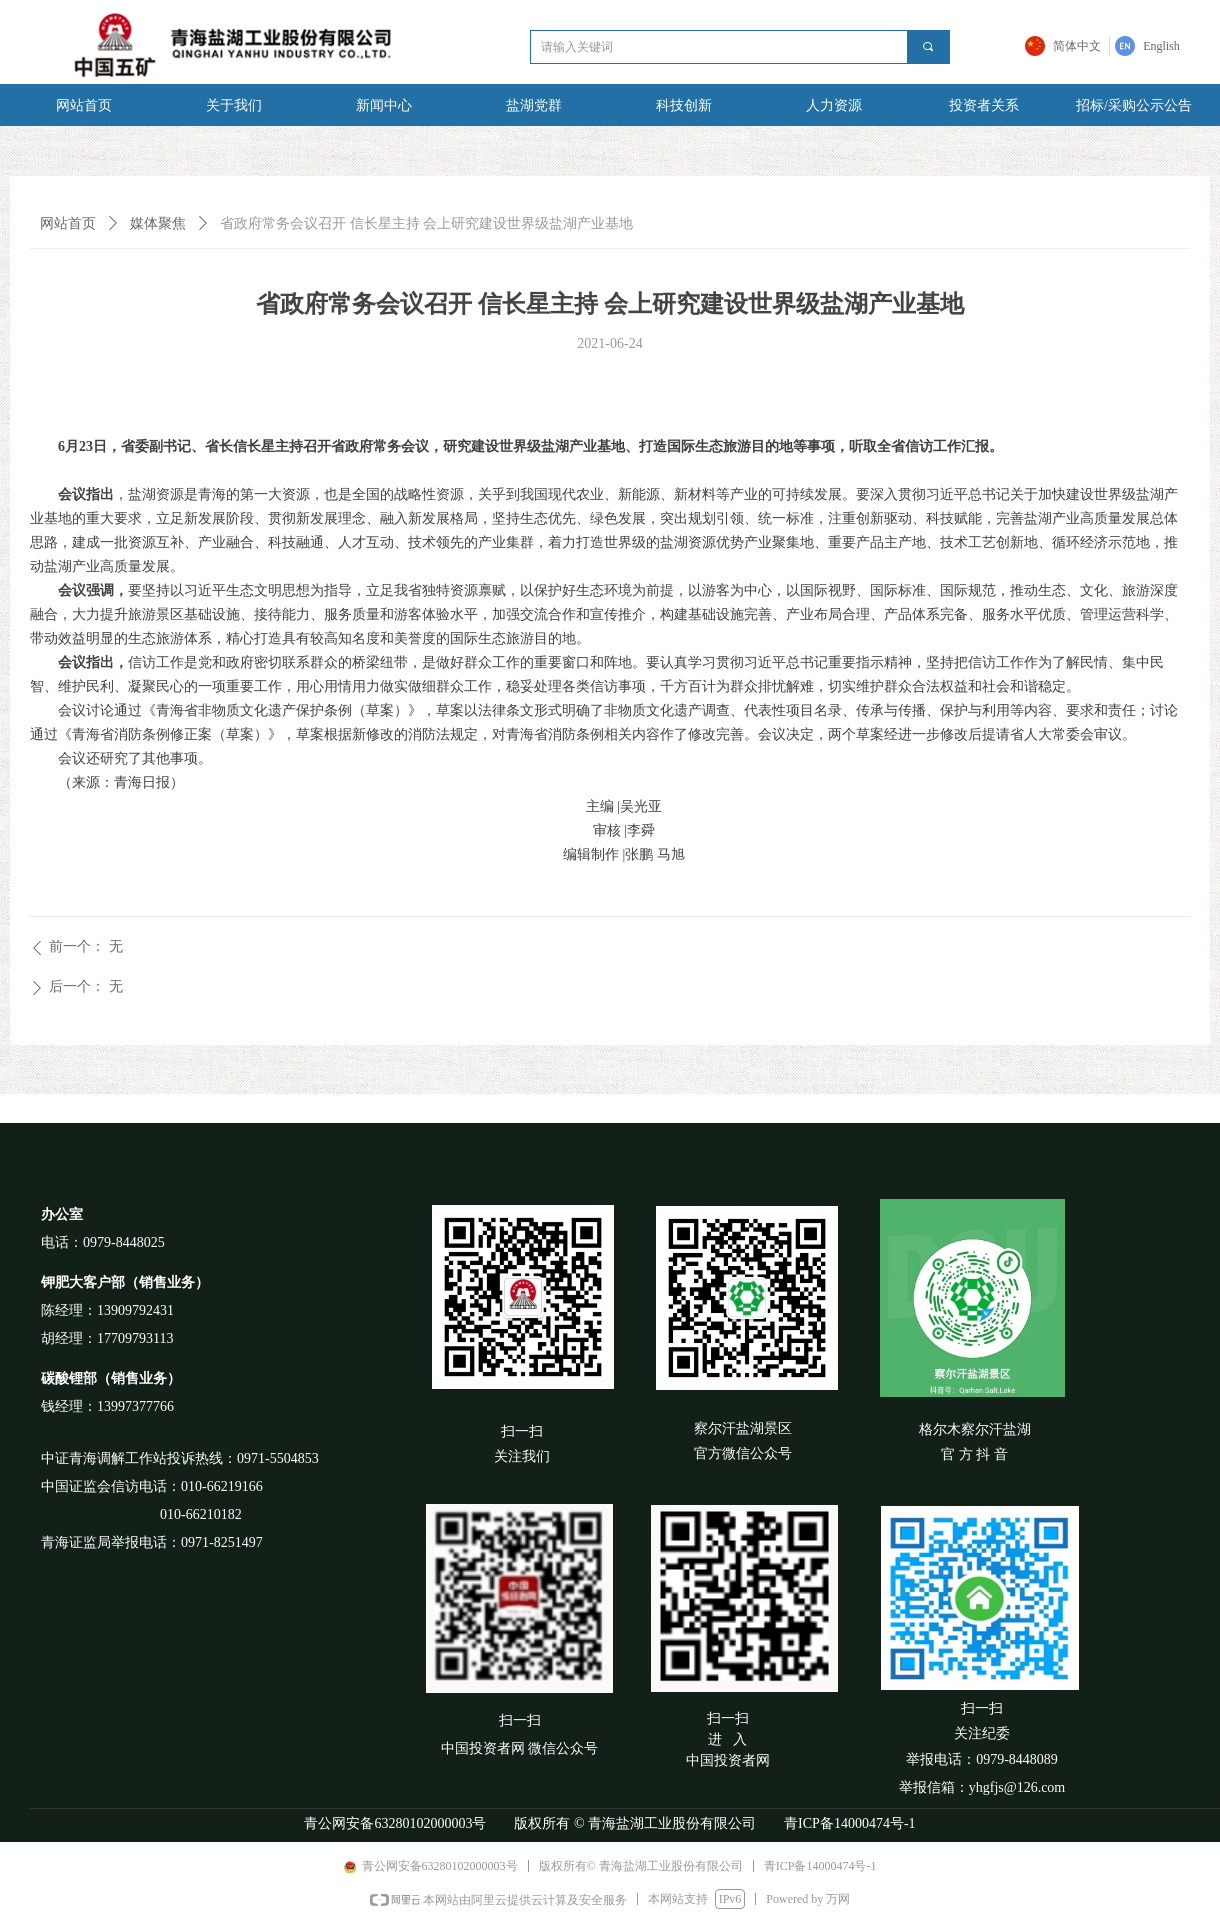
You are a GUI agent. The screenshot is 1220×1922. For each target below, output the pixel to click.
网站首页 (68, 223)
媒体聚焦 (158, 223)
